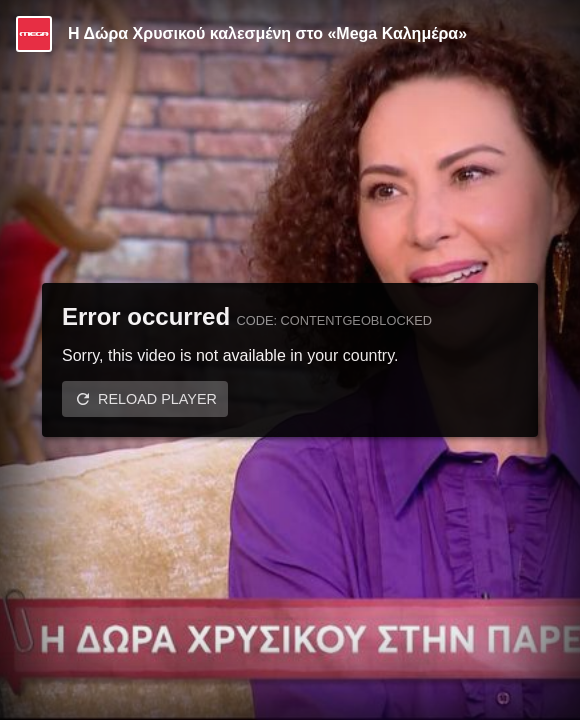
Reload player (157, 399)
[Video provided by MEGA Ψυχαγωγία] (34, 34)
